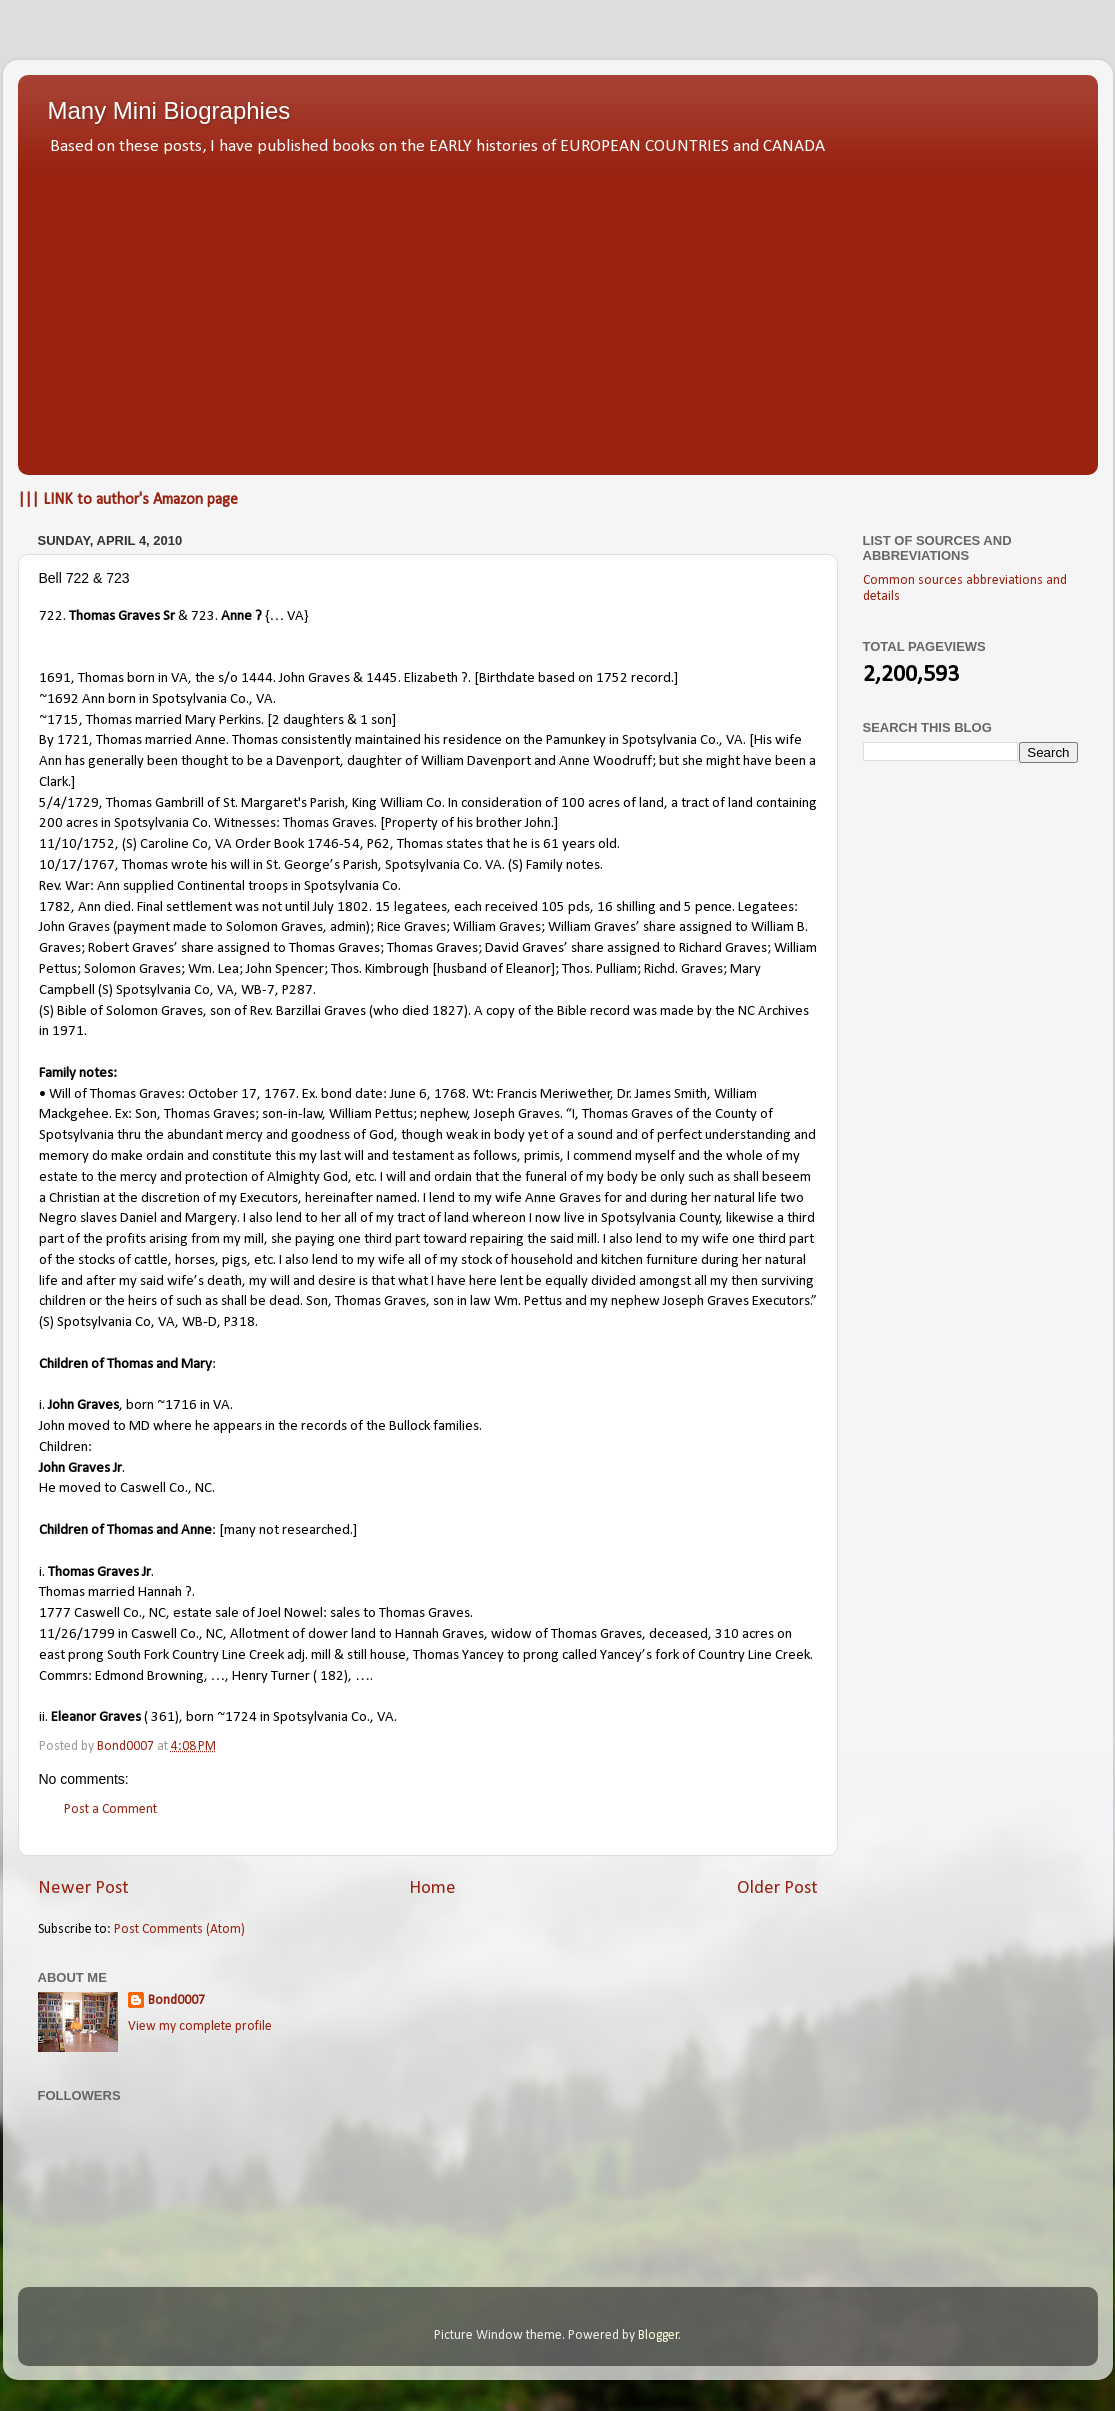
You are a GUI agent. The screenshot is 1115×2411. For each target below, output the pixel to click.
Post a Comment (110, 1809)
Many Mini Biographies (169, 110)
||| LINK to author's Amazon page (128, 500)
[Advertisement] (558, 310)
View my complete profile (200, 2026)
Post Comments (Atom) (179, 1929)
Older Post (777, 1888)
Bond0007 (176, 2000)
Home (432, 1888)
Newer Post (83, 1888)
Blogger (658, 2335)
